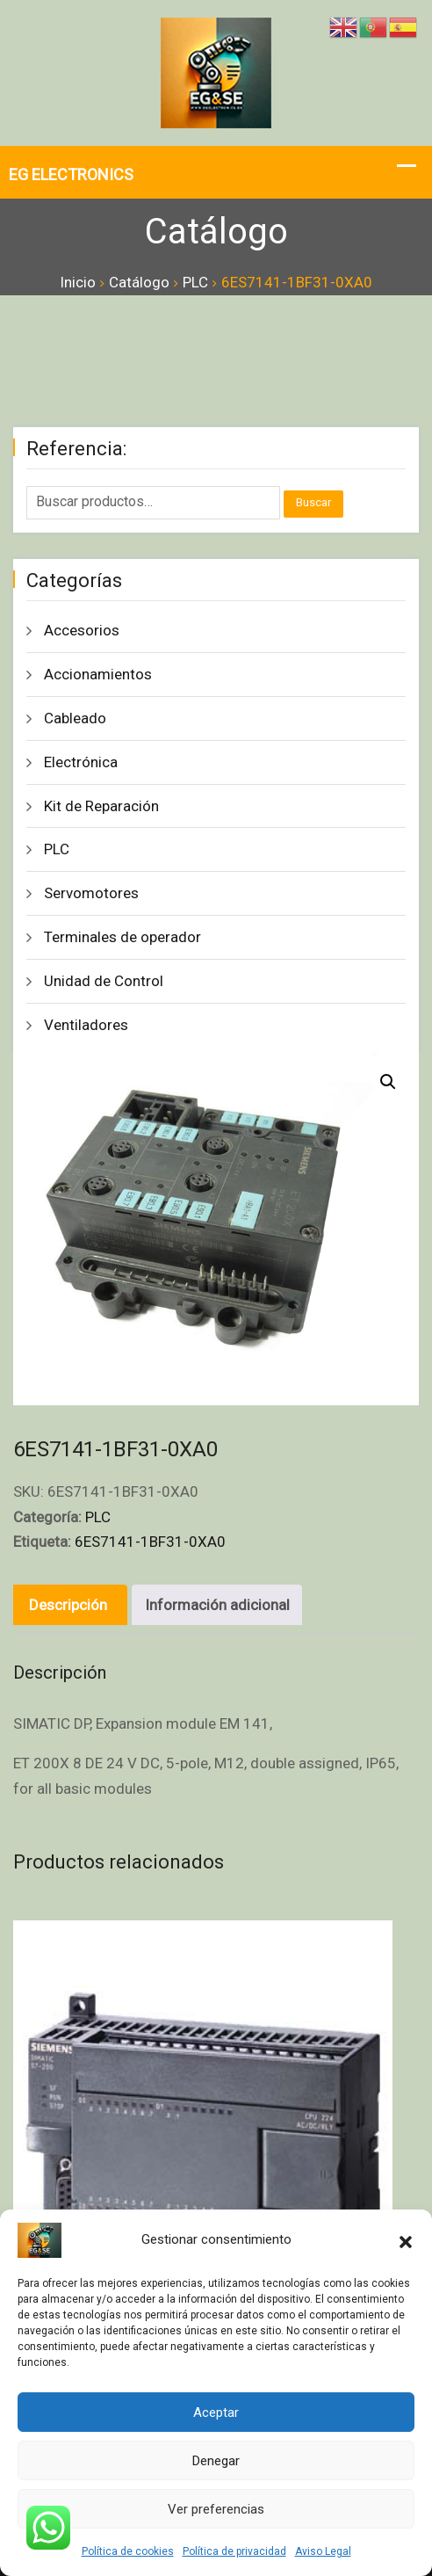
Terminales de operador (122, 937)
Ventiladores (86, 1025)
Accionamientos (98, 674)
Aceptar (216, 2412)
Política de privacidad (234, 2551)
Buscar (313, 502)
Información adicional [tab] (217, 1605)
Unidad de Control (103, 981)
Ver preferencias (216, 2509)
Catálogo (139, 282)
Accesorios (81, 630)
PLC (195, 282)
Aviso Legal (323, 2551)
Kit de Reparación (101, 806)
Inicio (78, 282)
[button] (405, 2240)
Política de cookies (128, 2551)
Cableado (75, 718)
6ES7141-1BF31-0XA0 (150, 1541)
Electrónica (81, 762)
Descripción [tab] (68, 1605)
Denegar (216, 2461)
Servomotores (91, 893)
